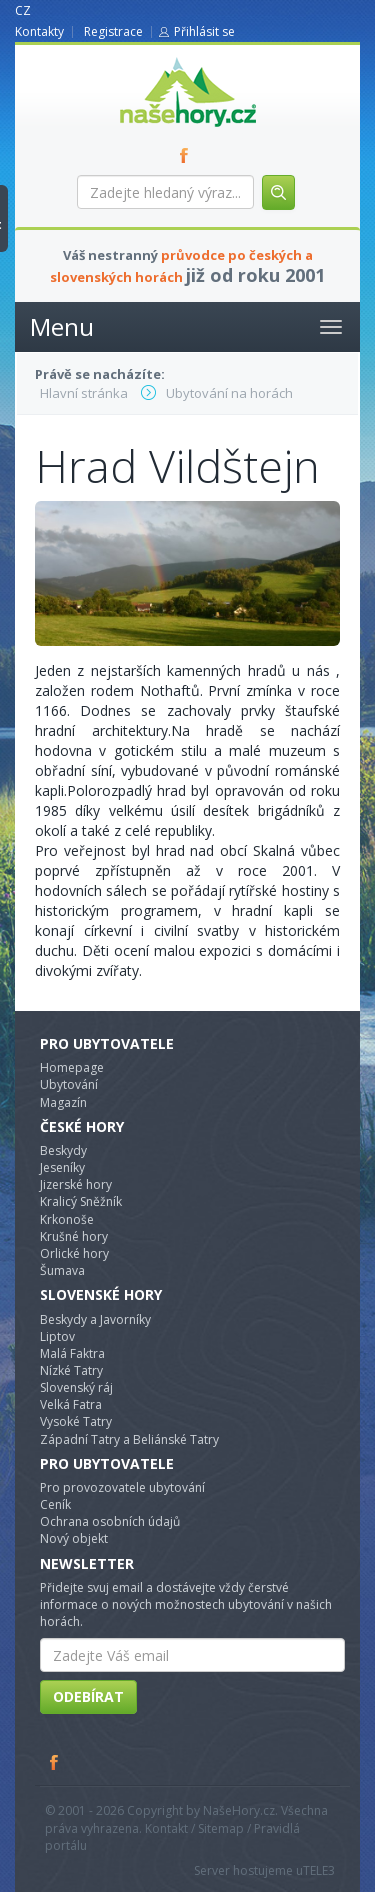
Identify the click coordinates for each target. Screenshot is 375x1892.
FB (188, 155)
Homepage (72, 1067)
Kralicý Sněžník (81, 1201)
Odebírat (88, 1696)
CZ (23, 10)
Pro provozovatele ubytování (122, 1487)
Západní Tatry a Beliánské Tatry (129, 1439)
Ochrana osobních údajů (110, 1521)
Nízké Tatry (71, 1370)
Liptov (57, 1336)
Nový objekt (74, 1538)
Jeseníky (62, 1167)
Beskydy (63, 1150)
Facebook (55, 1762)
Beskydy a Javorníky (95, 1319)
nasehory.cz (152, 57)
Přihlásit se (204, 31)
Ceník (55, 1504)
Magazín (63, 1102)
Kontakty (39, 31)
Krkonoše (67, 1219)
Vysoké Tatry (76, 1421)
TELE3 (319, 1870)
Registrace (113, 31)
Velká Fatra (71, 1404)
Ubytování (69, 1084)
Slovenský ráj (76, 1387)
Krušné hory (74, 1236)
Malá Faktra (72, 1353)
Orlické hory (74, 1253)
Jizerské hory (76, 1184)
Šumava (62, 1270)
